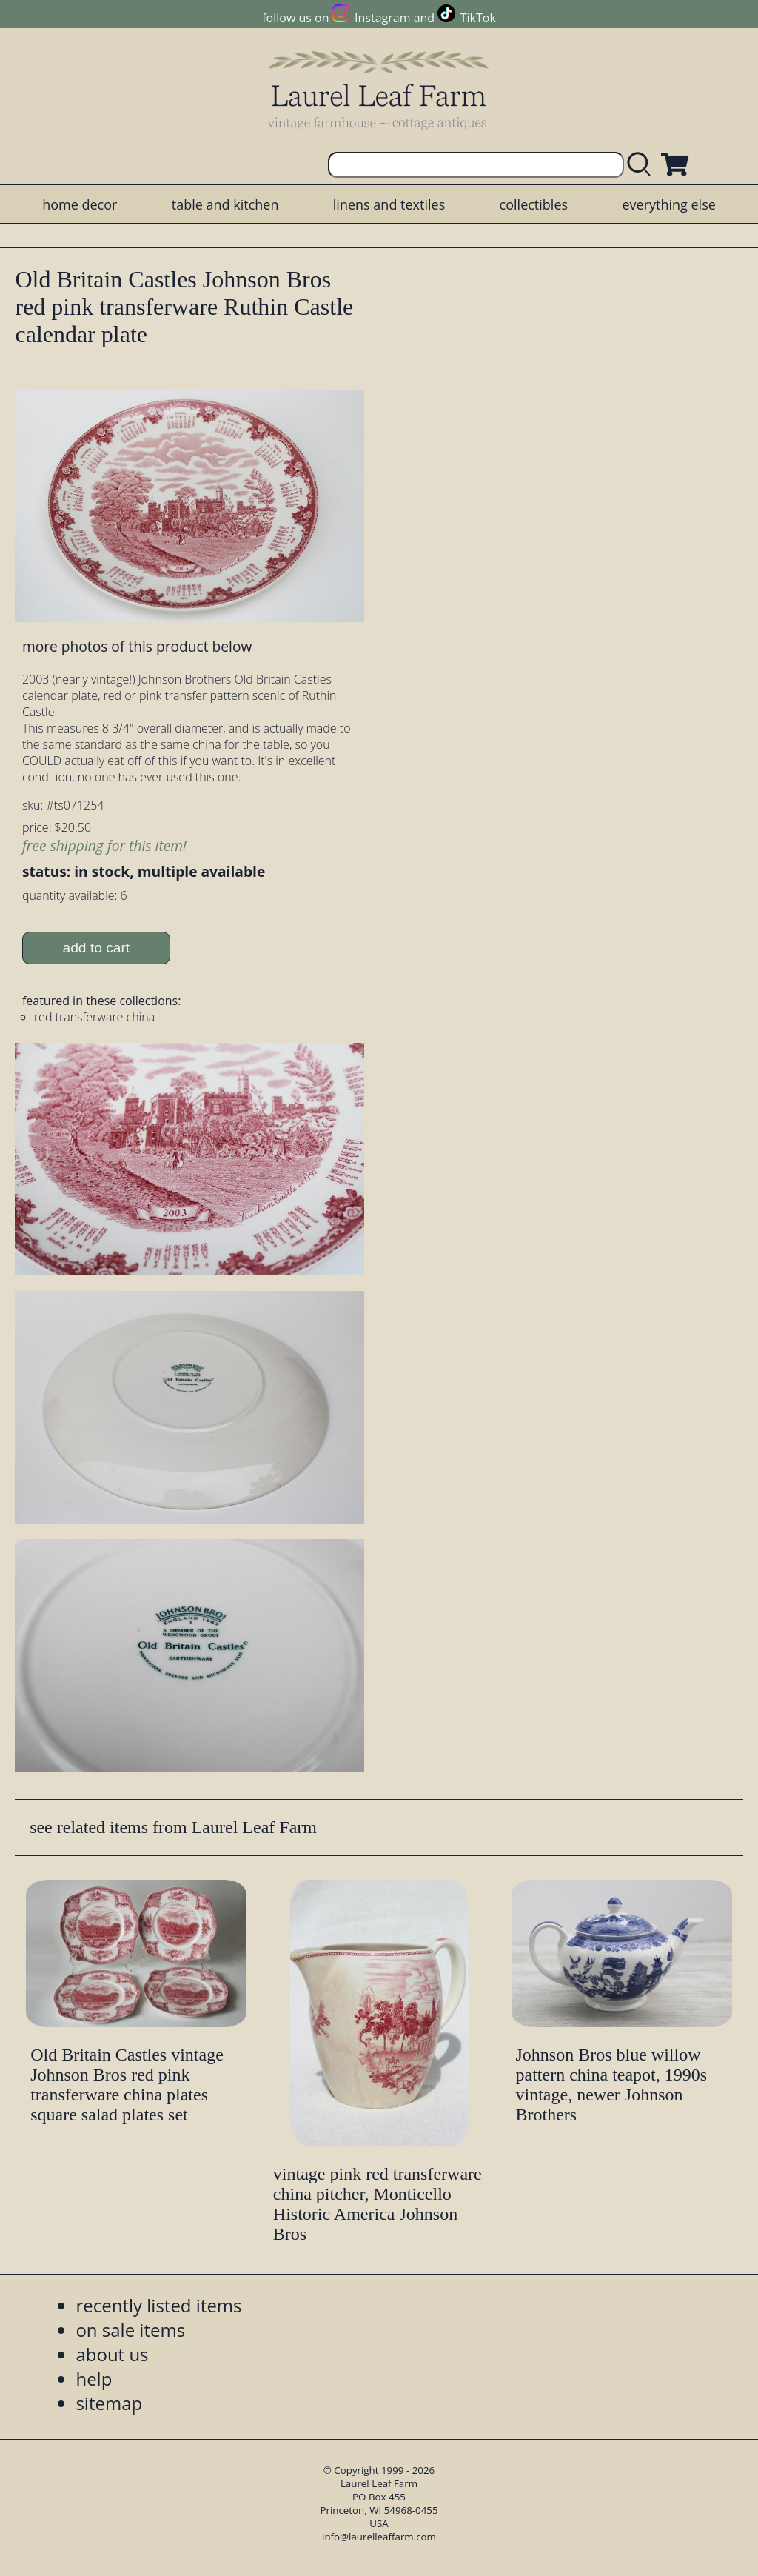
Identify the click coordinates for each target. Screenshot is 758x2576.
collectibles (534, 204)
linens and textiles (389, 204)
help (94, 2378)
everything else (668, 204)
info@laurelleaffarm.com (379, 2536)
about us (112, 2354)
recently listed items (158, 2305)
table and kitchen (225, 204)
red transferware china (94, 1017)
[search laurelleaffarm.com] (642, 165)
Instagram (382, 18)
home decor (79, 204)
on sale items (130, 2330)
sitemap (109, 2403)
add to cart (96, 947)
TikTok (478, 18)
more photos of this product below (137, 646)
